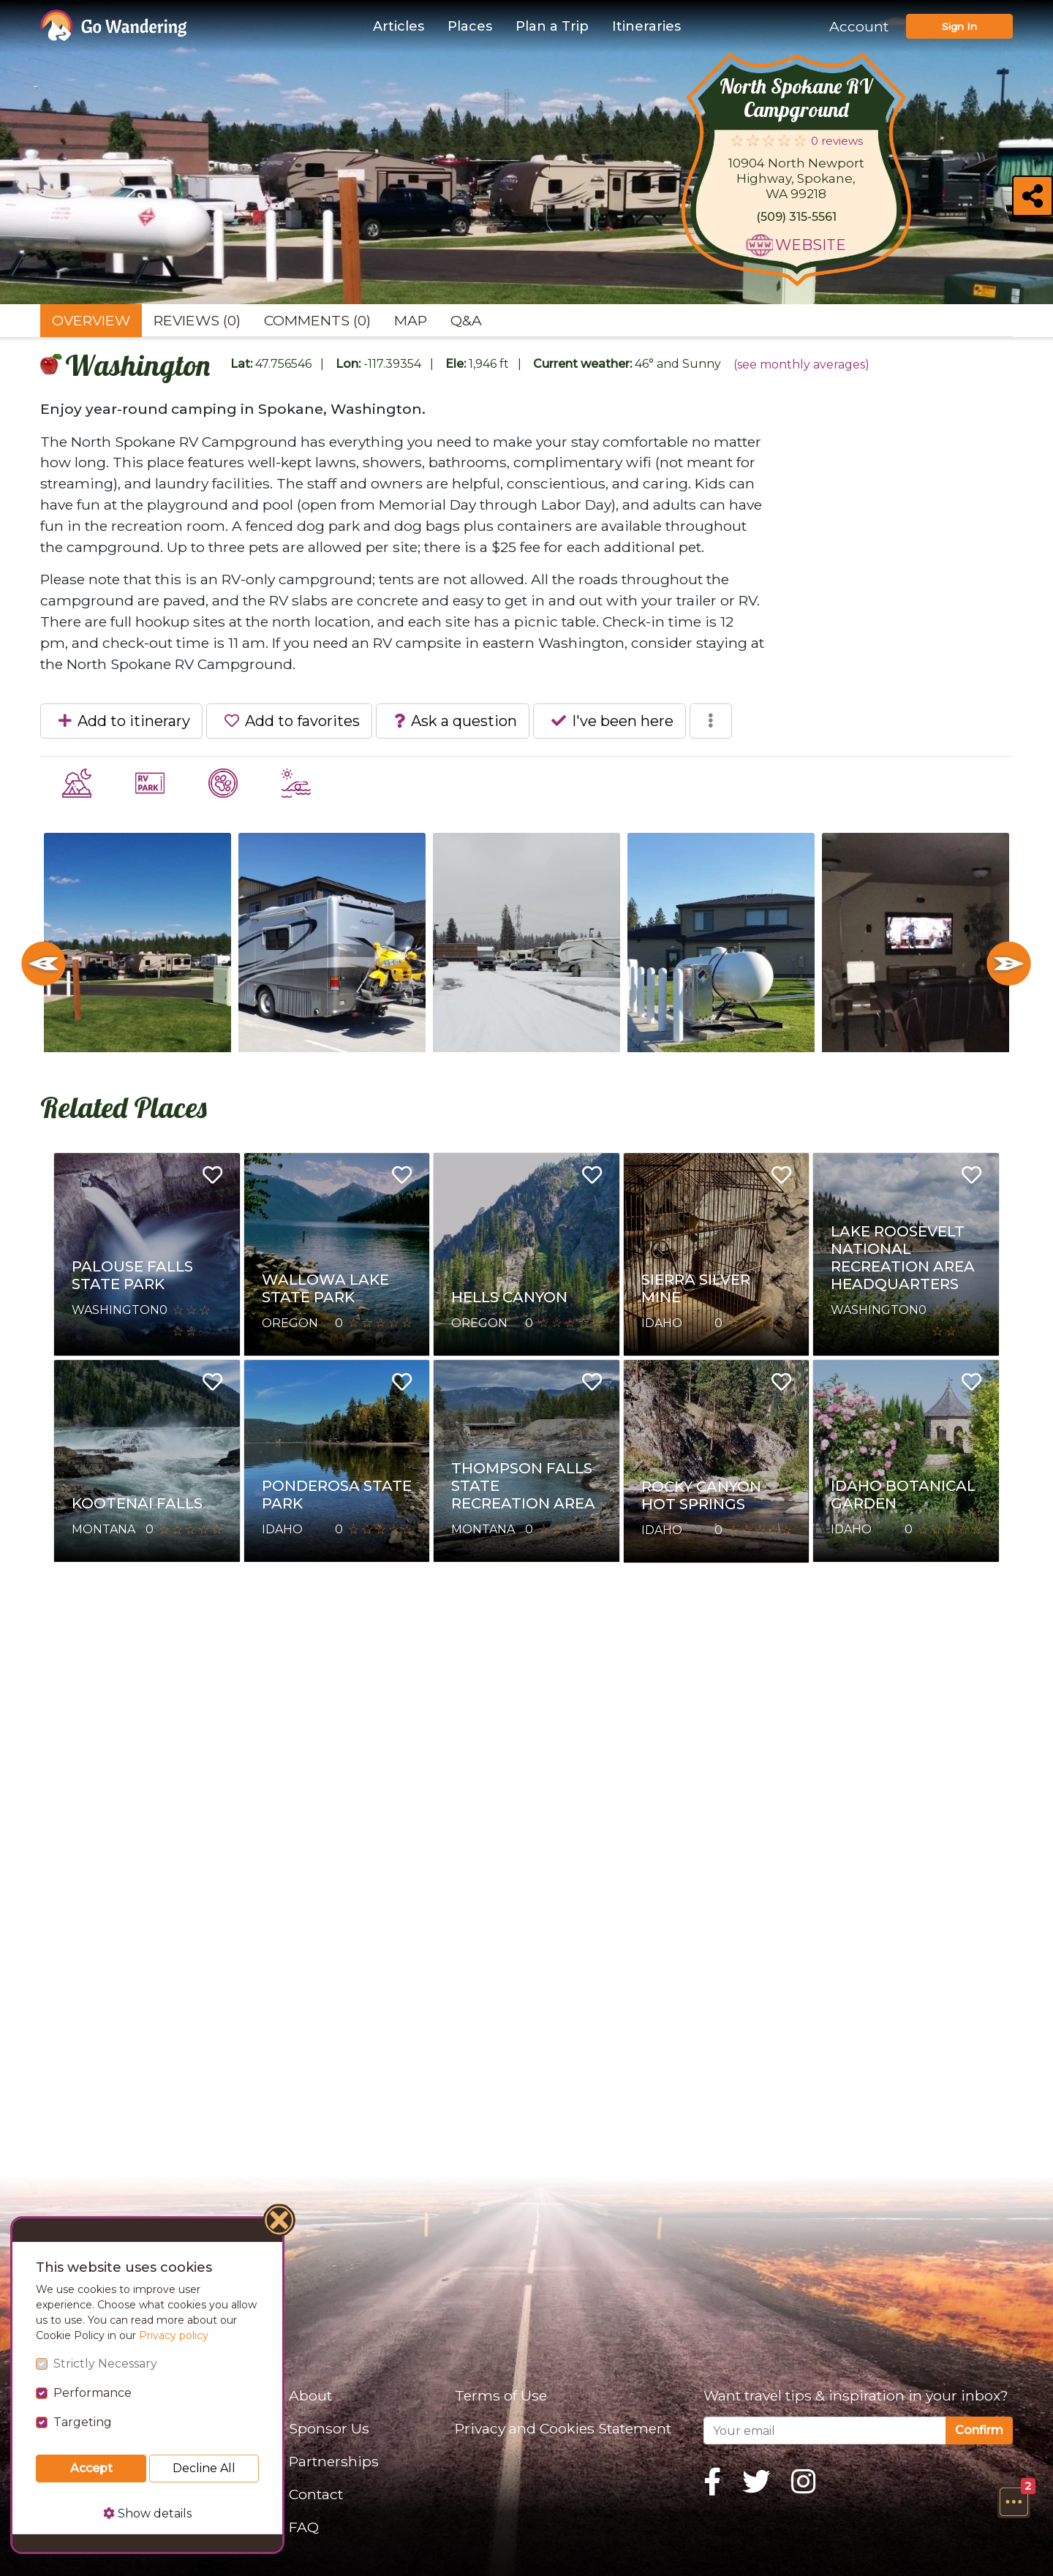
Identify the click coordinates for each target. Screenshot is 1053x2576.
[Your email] (824, 2430)
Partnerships (334, 2461)
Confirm (979, 2430)
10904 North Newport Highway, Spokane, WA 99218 (796, 178)
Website (810, 245)
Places (470, 26)
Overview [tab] (91, 320)
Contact (316, 2494)
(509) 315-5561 (796, 217)
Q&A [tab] (466, 320)
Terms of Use (501, 2395)
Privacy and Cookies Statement (563, 2428)
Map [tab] (410, 320)
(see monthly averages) (801, 364)
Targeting (82, 2422)
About (310, 2395)
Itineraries (646, 26)
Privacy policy (173, 2335)
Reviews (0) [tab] (197, 320)
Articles (398, 26)
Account (858, 26)
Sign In (959, 26)
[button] (1013, 2501)
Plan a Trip (552, 26)
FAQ (304, 2527)
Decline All (204, 2468)
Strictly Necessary (105, 2364)
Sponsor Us (329, 2428)
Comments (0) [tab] (317, 320)
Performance (92, 2393)
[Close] (280, 2222)
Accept (91, 2468)
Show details (147, 2513)
